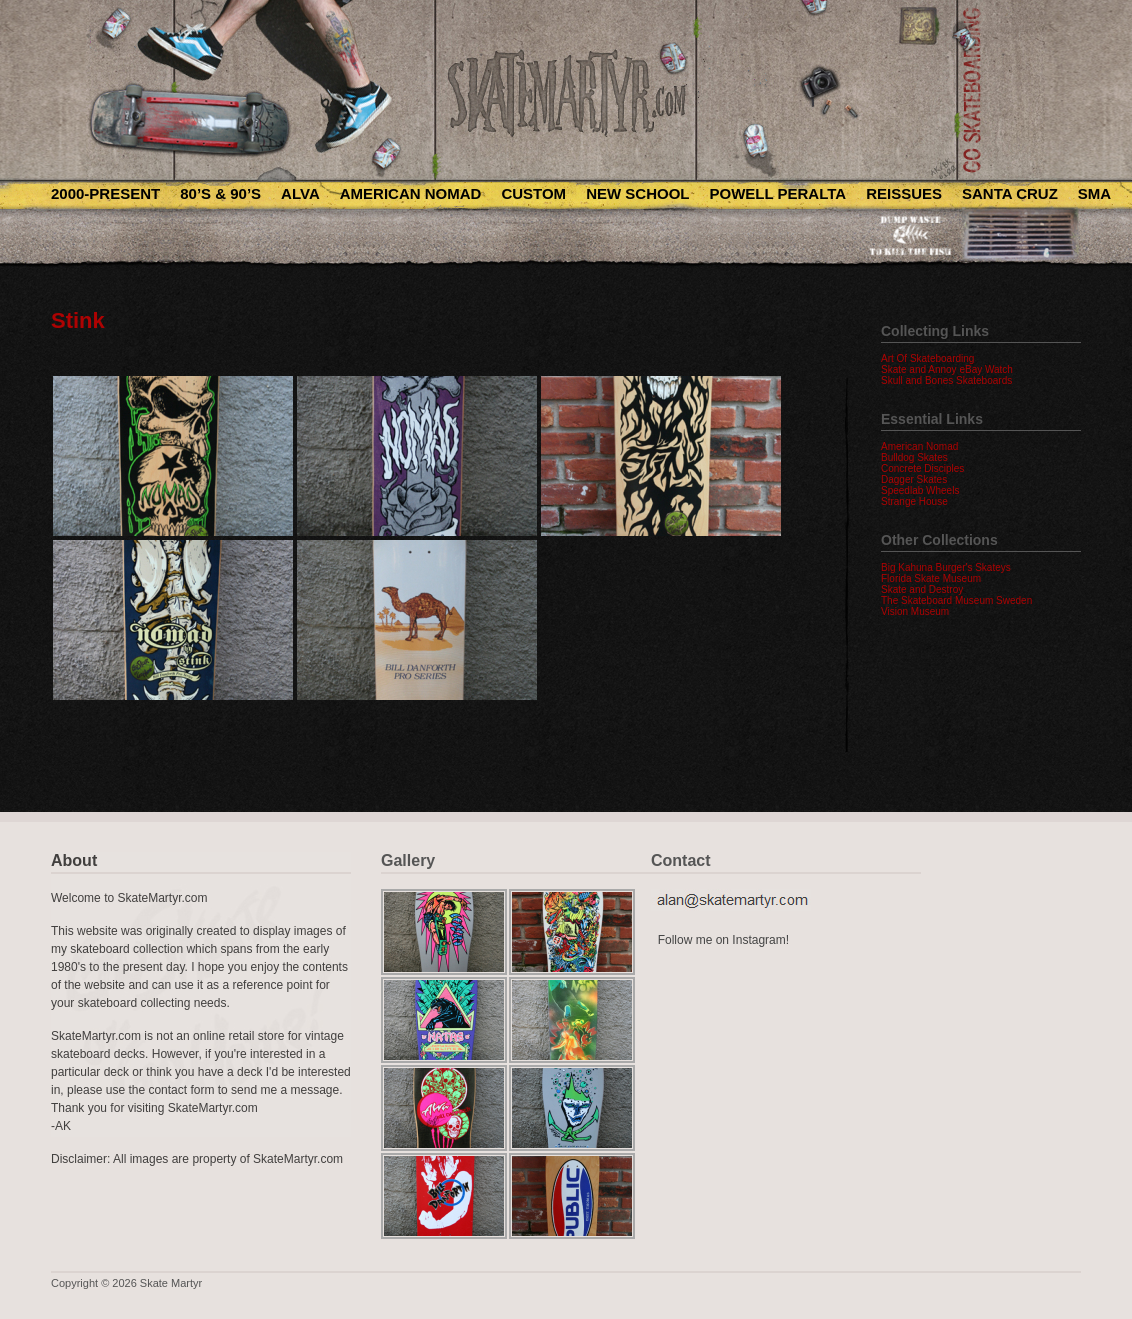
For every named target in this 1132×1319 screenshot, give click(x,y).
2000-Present (105, 193)
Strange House (914, 501)
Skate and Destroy (922, 589)
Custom (533, 193)
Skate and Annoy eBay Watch (947, 369)
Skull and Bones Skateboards (946, 380)
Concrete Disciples (922, 468)
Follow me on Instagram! (723, 940)
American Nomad (411, 193)
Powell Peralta (777, 193)
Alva (300, 193)
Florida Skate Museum (931, 578)
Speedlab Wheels (920, 490)
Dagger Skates (914, 479)
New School (637, 193)
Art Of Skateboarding (927, 358)
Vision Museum (915, 611)
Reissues (904, 193)
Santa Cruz (1010, 193)
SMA (1094, 193)
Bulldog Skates (914, 457)
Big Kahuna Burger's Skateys (946, 567)
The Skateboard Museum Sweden (956, 600)
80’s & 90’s (220, 193)
